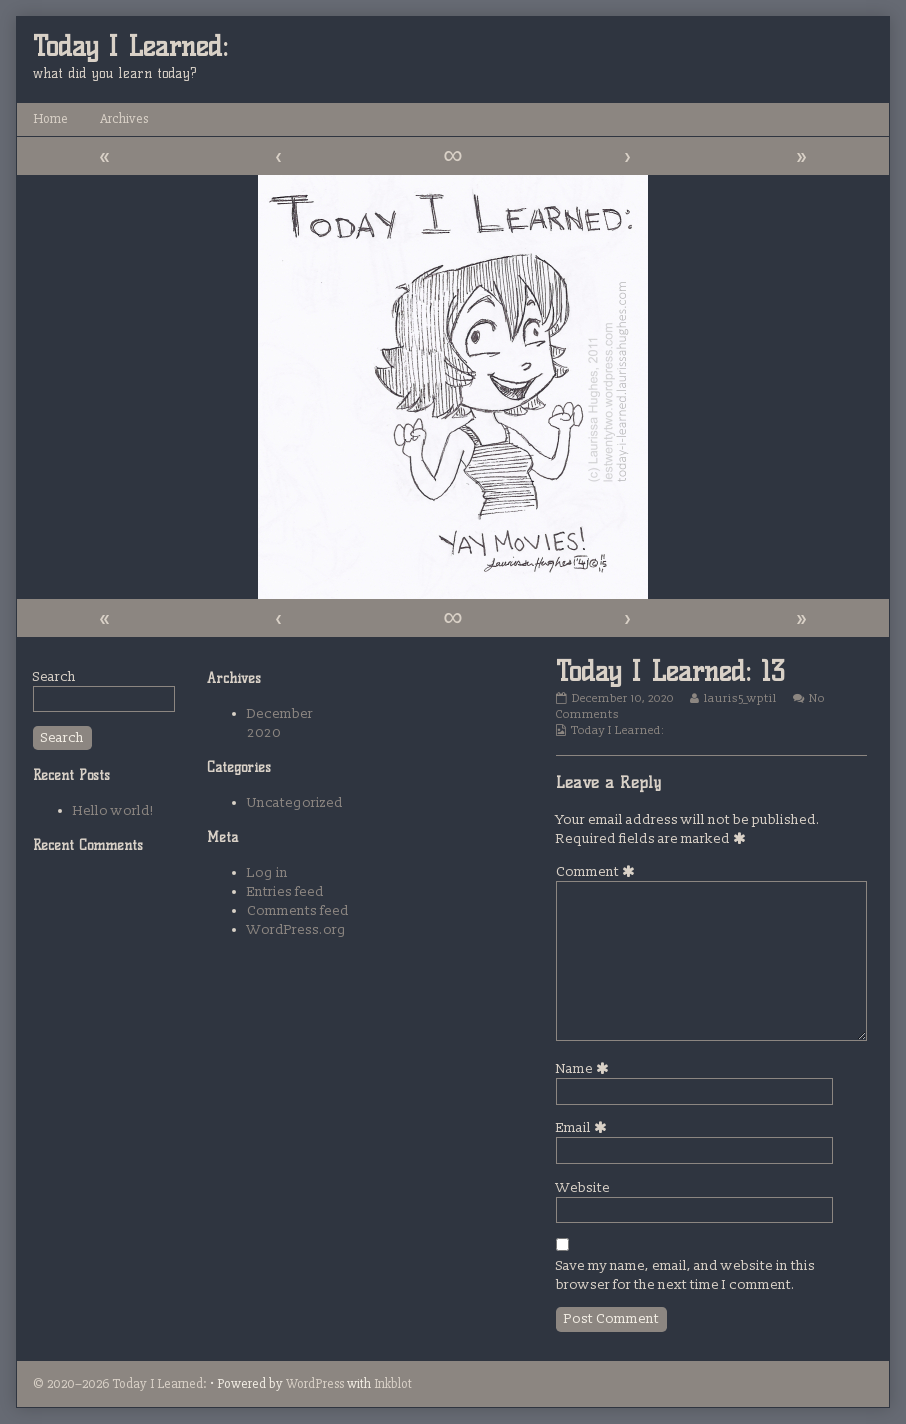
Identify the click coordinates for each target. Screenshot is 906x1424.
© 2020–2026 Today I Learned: (120, 1383)
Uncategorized (295, 802)
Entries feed (285, 891)
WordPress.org (296, 929)
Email (584, 1127)
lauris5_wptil (740, 698)
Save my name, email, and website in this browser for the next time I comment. (685, 1275)
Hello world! (113, 810)
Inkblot (393, 1383)
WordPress (315, 1383)
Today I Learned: (617, 730)
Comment (598, 871)
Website (583, 1187)
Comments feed (298, 910)
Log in (267, 872)
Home (50, 118)
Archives (124, 118)
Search (54, 676)
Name (585, 1068)
